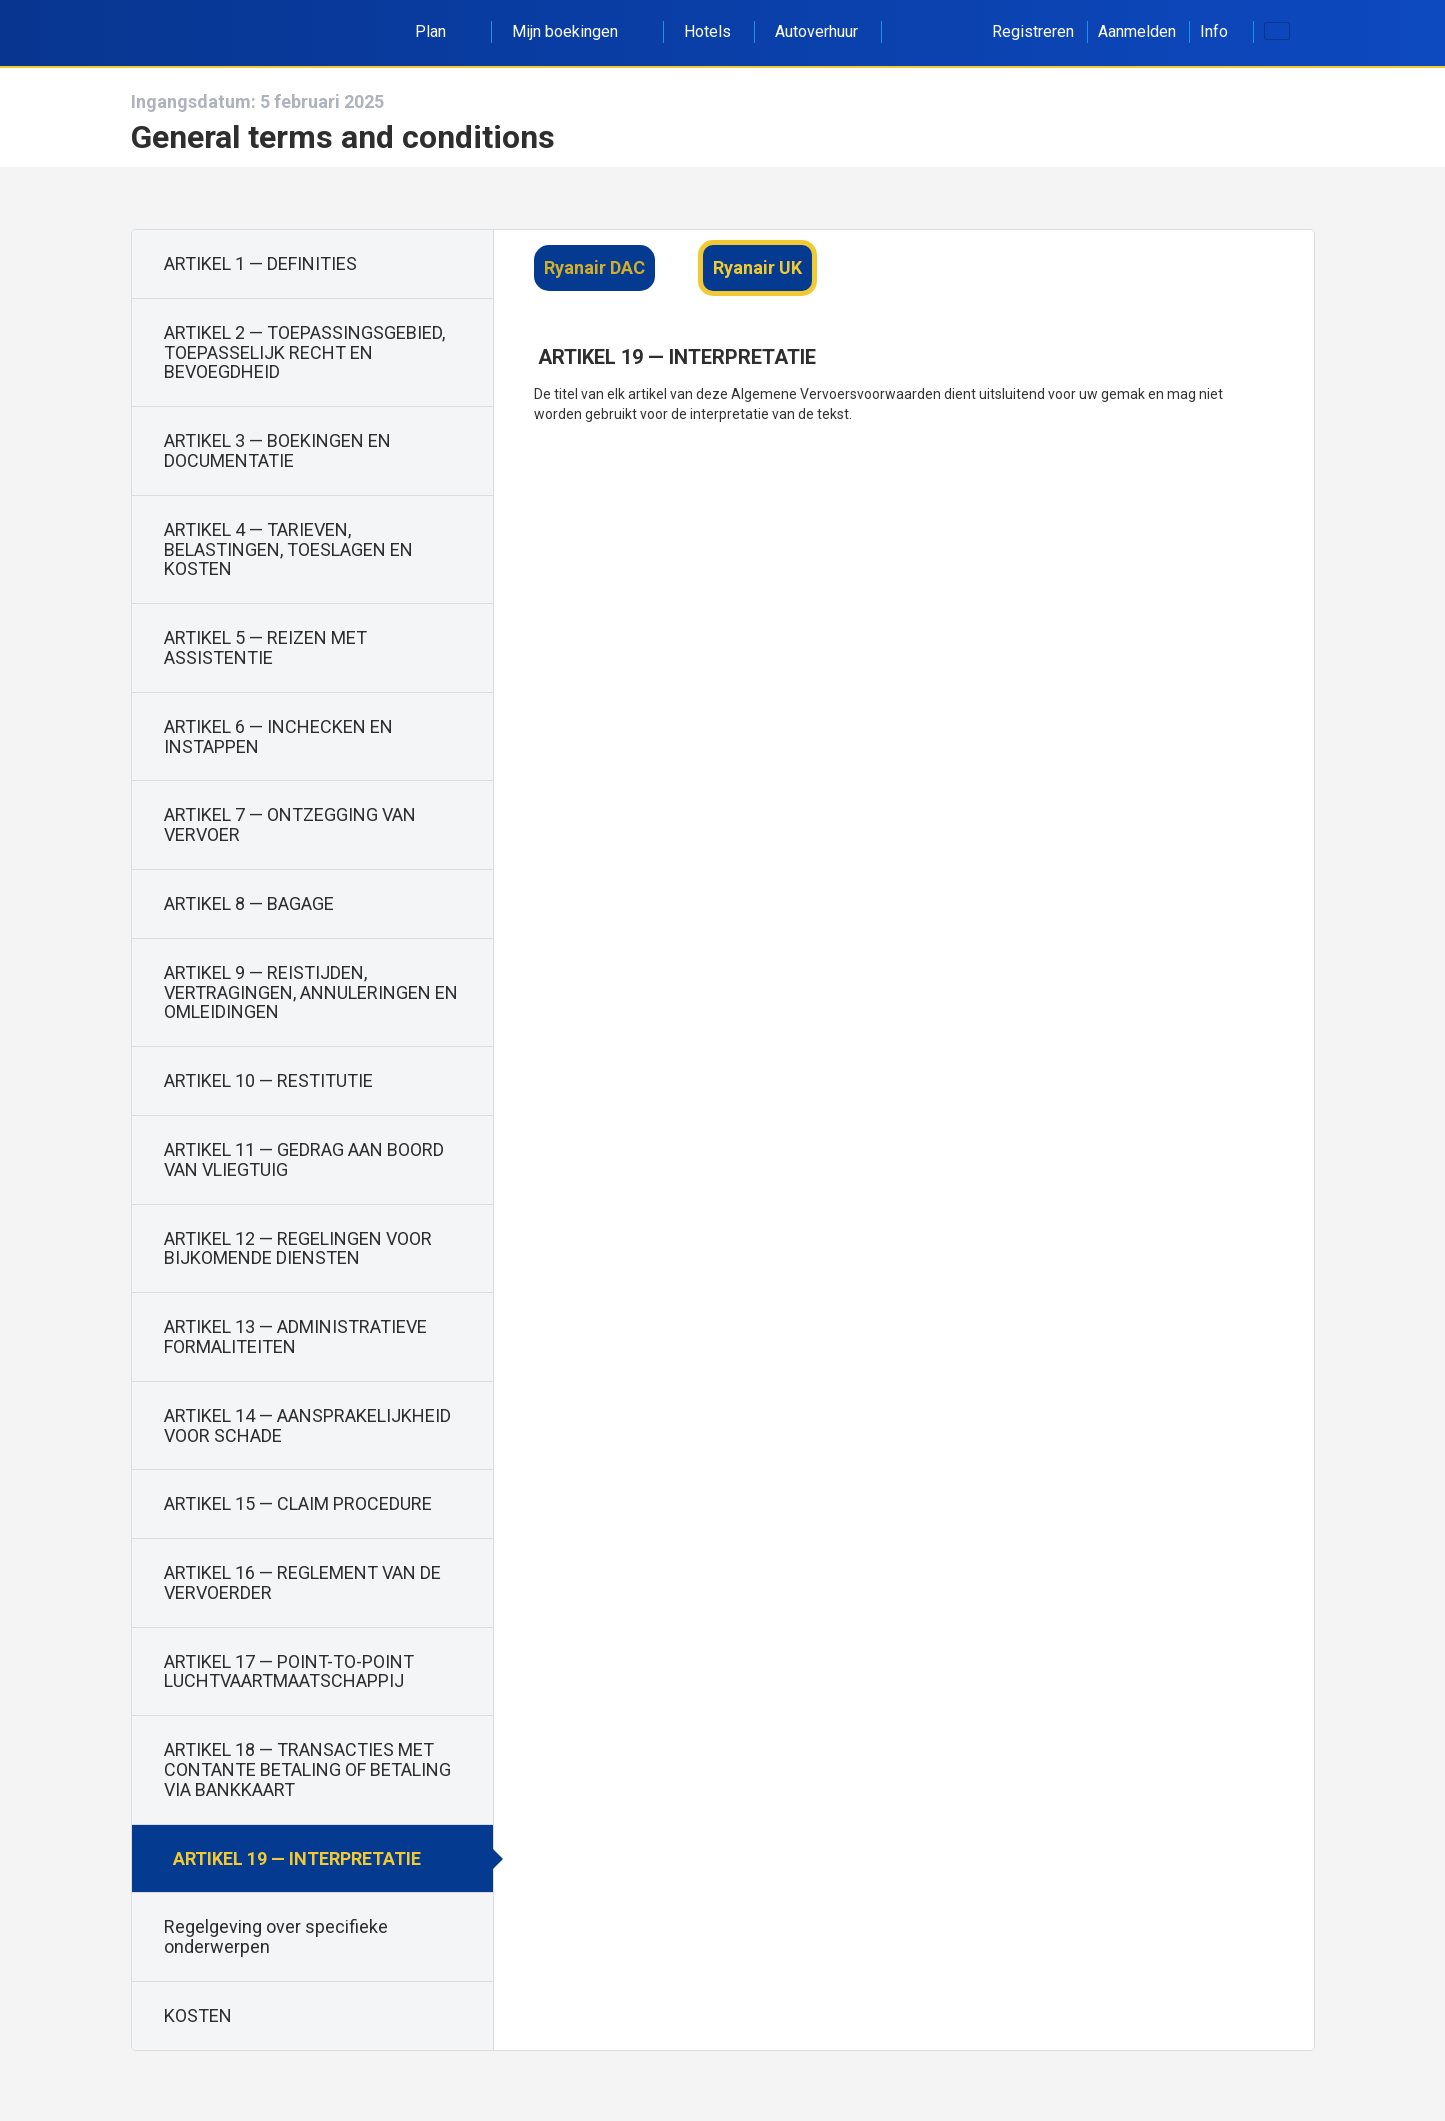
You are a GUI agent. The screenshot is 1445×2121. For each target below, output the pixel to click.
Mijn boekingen (576, 31)
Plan (441, 31)
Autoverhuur (816, 31)
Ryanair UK (757, 267)
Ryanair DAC (594, 267)
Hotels (707, 31)
